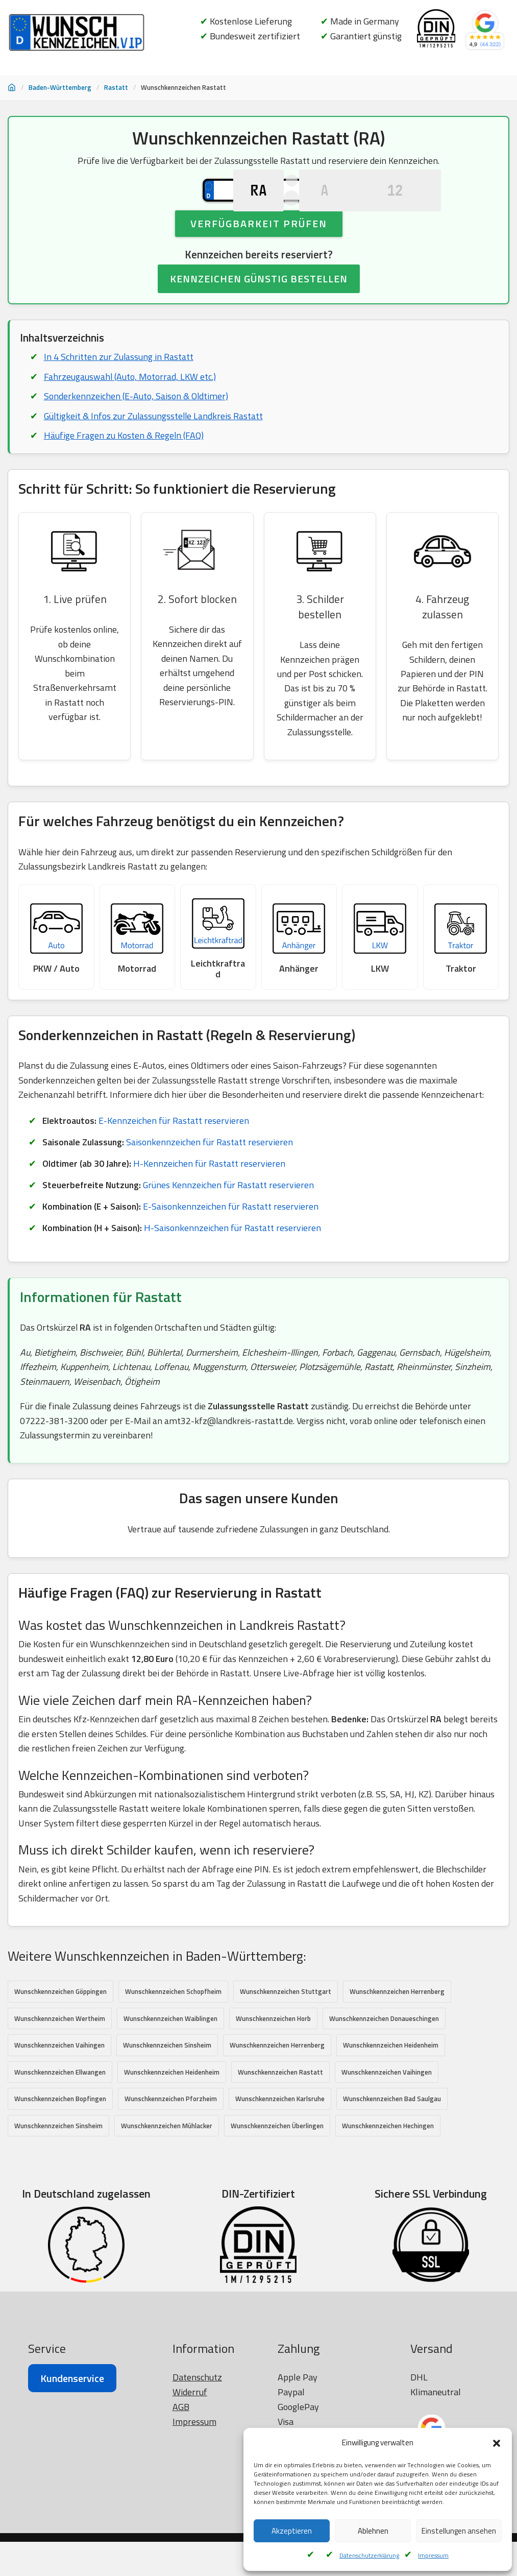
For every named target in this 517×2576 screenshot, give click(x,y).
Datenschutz (197, 2512)
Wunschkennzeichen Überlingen (277, 2159)
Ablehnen (373, 2531)
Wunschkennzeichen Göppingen (60, 2024)
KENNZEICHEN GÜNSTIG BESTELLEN (259, 311)
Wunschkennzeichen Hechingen (388, 2159)
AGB (181, 2541)
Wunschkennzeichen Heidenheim (390, 2079)
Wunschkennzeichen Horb (273, 2052)
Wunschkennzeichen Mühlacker (166, 2159)
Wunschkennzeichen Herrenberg (397, 2024)
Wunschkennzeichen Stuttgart (285, 2024)
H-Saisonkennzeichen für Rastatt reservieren (234, 1257)
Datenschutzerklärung (369, 2555)
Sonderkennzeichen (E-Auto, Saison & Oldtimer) (136, 430)
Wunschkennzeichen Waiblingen (170, 2052)
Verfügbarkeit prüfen (258, 256)
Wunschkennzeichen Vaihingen (59, 2079)
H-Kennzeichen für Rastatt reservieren (210, 1192)
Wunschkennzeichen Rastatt (280, 2106)
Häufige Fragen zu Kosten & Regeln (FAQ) (124, 469)
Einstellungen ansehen (459, 2531)
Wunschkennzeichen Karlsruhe (280, 2133)
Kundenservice (72, 2513)
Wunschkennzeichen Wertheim (59, 2052)
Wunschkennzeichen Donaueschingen (384, 2052)
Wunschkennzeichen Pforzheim (171, 2133)
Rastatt (116, 87)
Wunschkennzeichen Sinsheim (167, 2079)
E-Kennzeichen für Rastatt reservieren (175, 1148)
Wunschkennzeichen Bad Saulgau (392, 2133)
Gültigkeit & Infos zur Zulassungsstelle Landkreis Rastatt (154, 449)
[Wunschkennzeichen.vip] (76, 33)
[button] (496, 2443)
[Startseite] (12, 87)
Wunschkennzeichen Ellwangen (60, 2106)
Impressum (433, 2555)
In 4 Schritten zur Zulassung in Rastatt (119, 390)
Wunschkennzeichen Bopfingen (60, 2133)
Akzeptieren (292, 2531)
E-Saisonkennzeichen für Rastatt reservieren (233, 1235)
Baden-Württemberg (60, 87)
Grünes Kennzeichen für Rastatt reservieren (231, 1214)
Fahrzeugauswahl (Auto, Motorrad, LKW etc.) (130, 410)
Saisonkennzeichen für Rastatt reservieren (211, 1170)
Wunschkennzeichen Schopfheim (173, 2024)
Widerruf (190, 2527)
